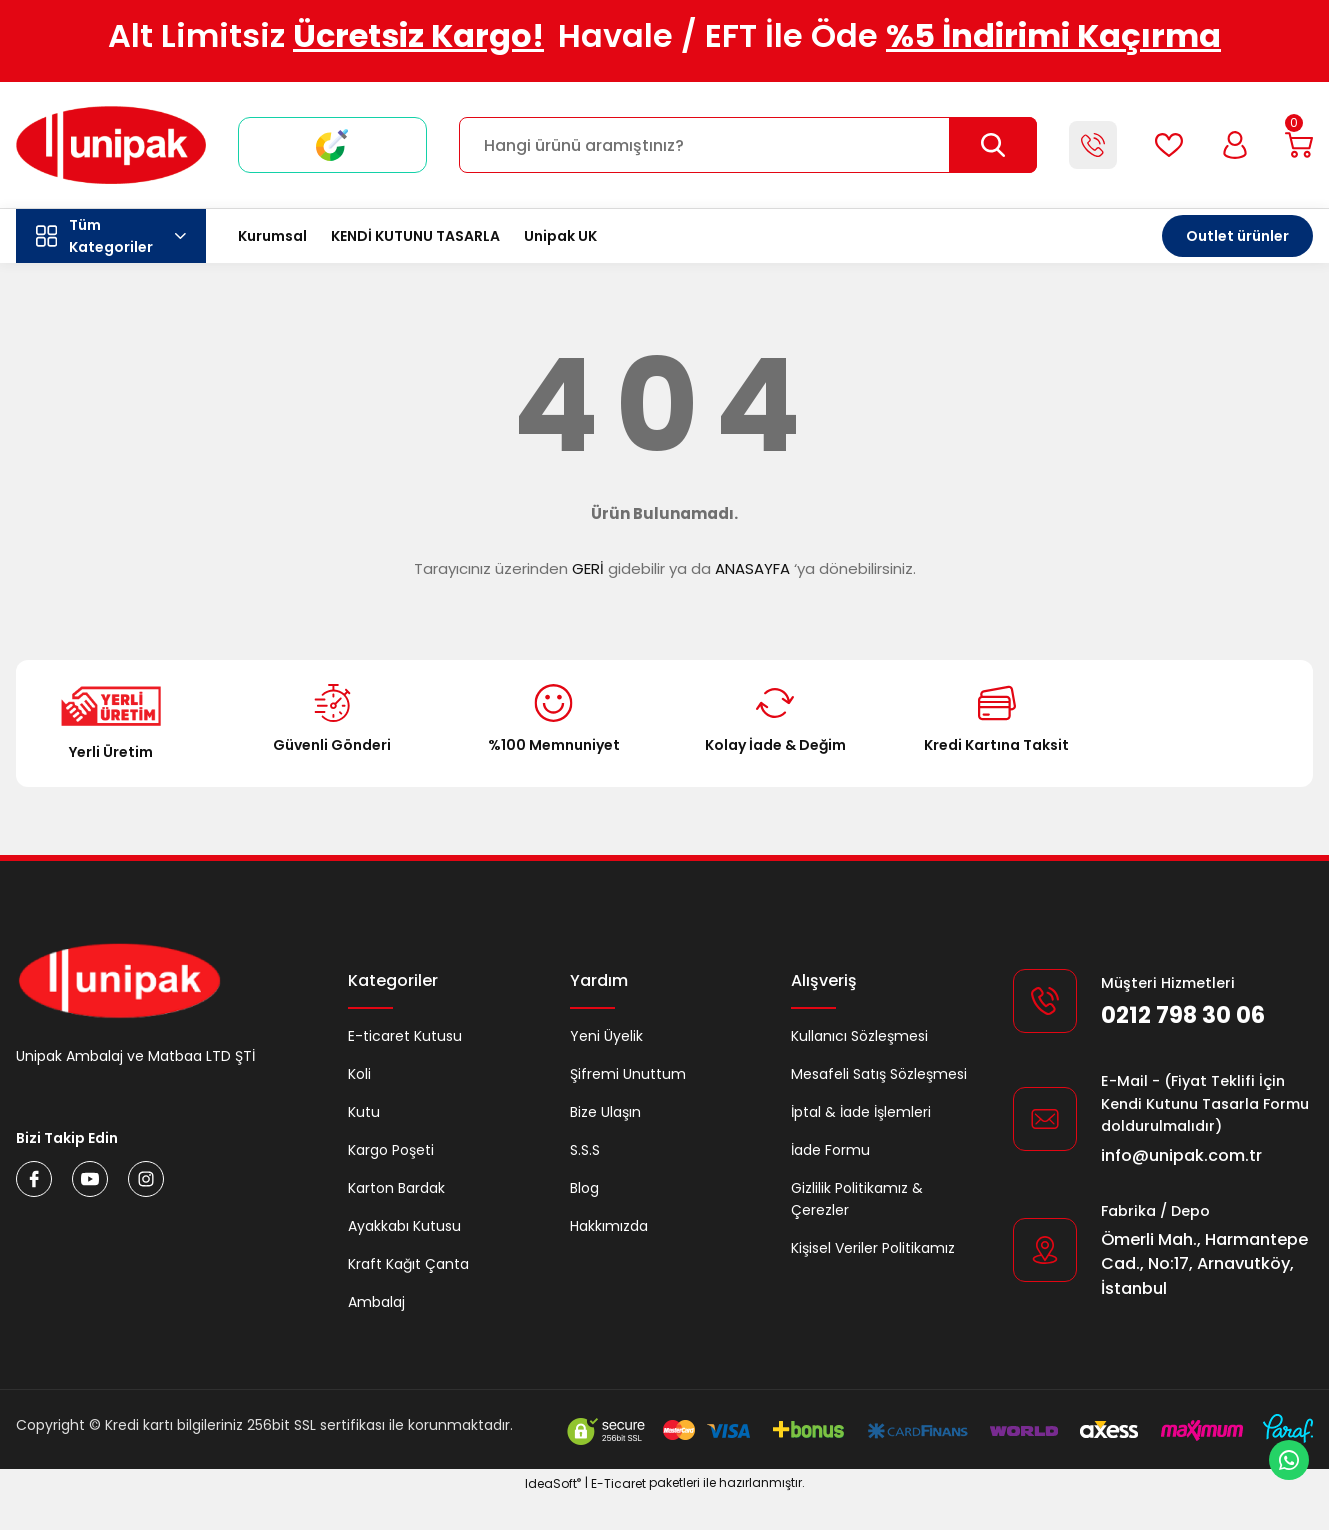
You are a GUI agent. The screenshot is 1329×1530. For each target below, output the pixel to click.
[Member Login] (1229, 145)
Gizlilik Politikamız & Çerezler (857, 1199)
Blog (584, 1188)
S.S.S (585, 1150)
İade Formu (830, 1150)
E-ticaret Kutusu (405, 1036)
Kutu (364, 1112)
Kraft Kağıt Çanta (408, 1264)
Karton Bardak (396, 1188)
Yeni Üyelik (606, 1036)
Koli (359, 1074)
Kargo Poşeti (391, 1150)
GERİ (588, 568)
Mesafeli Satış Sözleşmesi (879, 1074)
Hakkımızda (609, 1226)
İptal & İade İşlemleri (861, 1112)
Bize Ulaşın (605, 1112)
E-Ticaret (618, 1515)
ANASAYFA (752, 568)
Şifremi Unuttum (628, 1074)
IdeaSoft (553, 1515)
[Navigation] (111, 236)
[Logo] (111, 145)
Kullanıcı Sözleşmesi (859, 1036)
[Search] (744, 145)
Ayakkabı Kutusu (404, 1226)
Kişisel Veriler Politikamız (873, 1248)
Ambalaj (376, 1302)
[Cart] (1297, 145)
